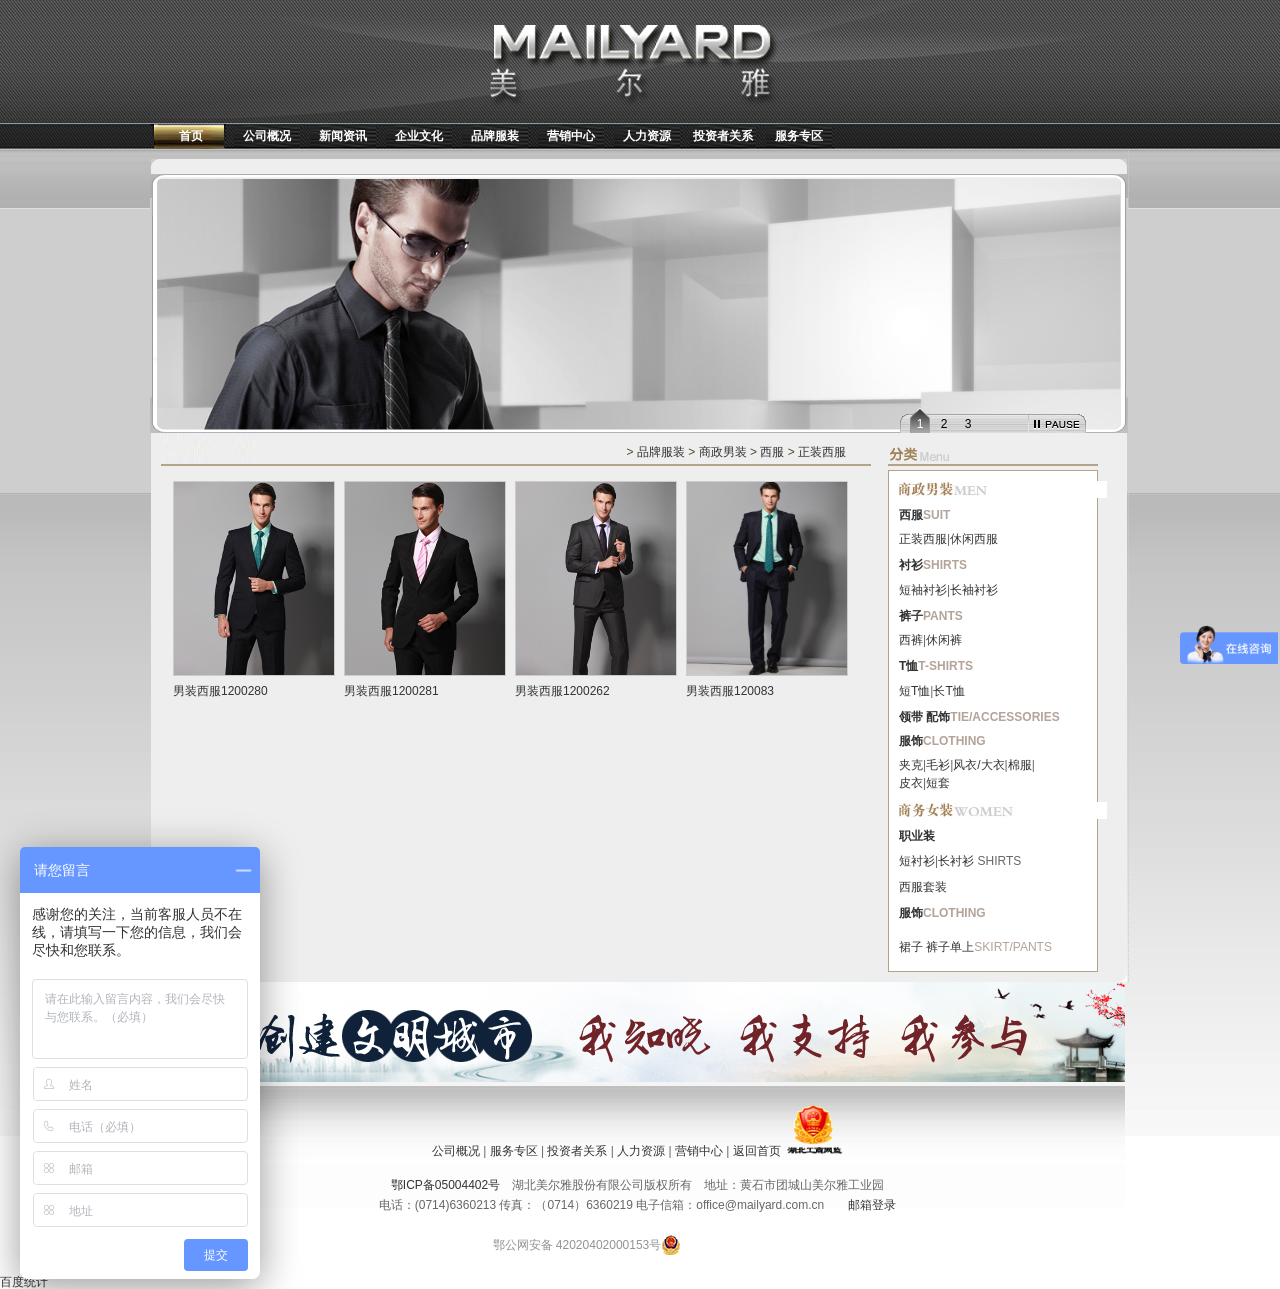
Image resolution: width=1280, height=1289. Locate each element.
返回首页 (757, 1151)
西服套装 (923, 887)
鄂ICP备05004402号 (445, 1185)
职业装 (917, 836)
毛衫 (938, 765)
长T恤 (948, 691)
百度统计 (24, 1282)
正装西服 (822, 452)
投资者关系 (723, 136)
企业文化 (419, 136)
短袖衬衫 (923, 590)
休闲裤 (944, 640)
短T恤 (914, 691)
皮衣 (911, 783)
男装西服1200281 (391, 691)
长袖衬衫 (974, 590)
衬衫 (911, 565)
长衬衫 (956, 861)
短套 (938, 783)
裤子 (911, 616)
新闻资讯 (343, 136)
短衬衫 (917, 861)
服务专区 (799, 136)
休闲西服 (974, 539)
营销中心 (571, 136)
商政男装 (723, 452)
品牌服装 (495, 136)
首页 (191, 136)
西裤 (911, 640)
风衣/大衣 (978, 765)
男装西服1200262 (562, 691)
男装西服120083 (730, 691)
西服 (772, 452)
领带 (911, 717)
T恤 (908, 666)
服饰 (911, 741)
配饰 (938, 717)
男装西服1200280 (220, 691)
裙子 (911, 947)
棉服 (1020, 765)
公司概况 (267, 136)
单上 (962, 947)
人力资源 (647, 136)
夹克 (911, 765)
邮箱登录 (872, 1205)
